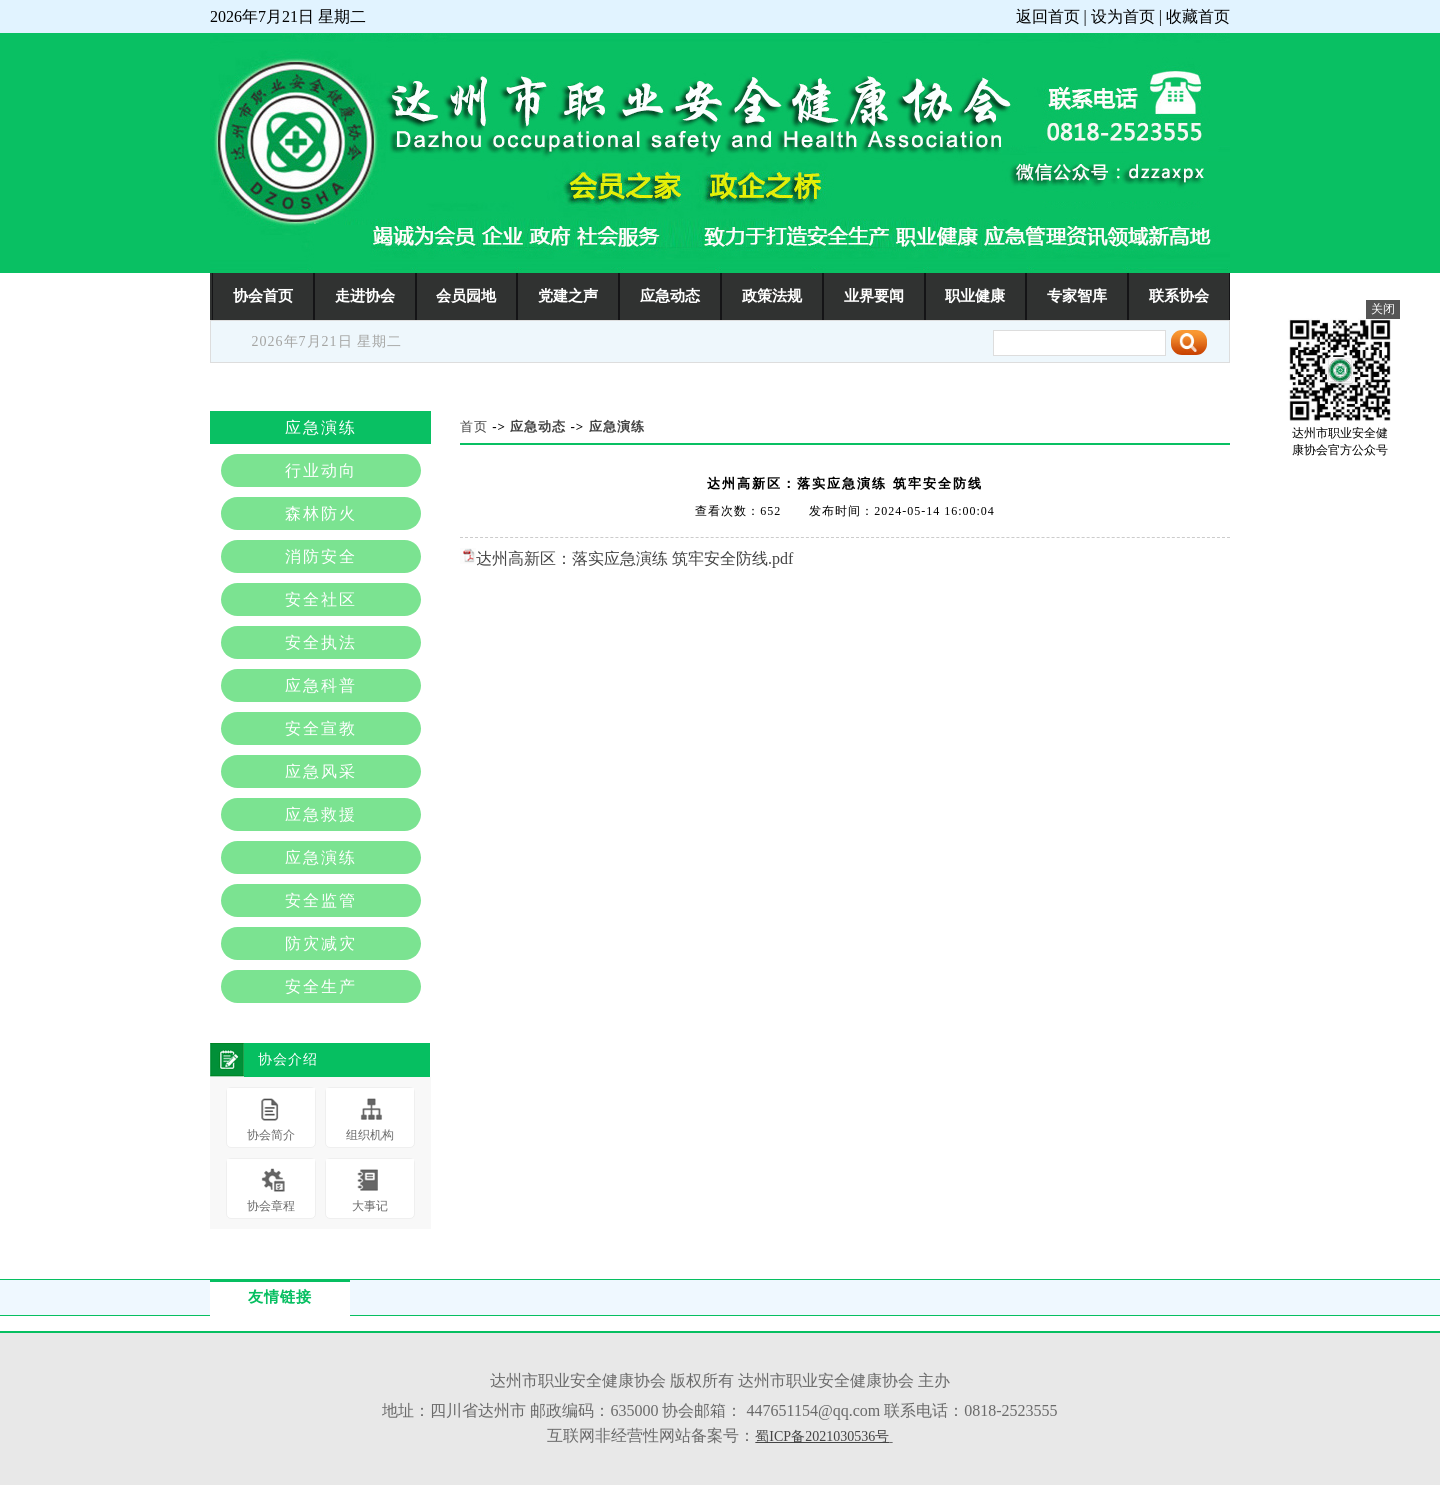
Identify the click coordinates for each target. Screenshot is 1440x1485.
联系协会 (1179, 295)
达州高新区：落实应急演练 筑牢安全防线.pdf (634, 558)
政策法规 (772, 295)
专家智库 (1077, 295)
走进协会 (365, 295)
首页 (474, 426)
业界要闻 (874, 295)
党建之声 (568, 295)
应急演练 (617, 426)
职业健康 (975, 295)
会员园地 (466, 295)
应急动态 (670, 295)
